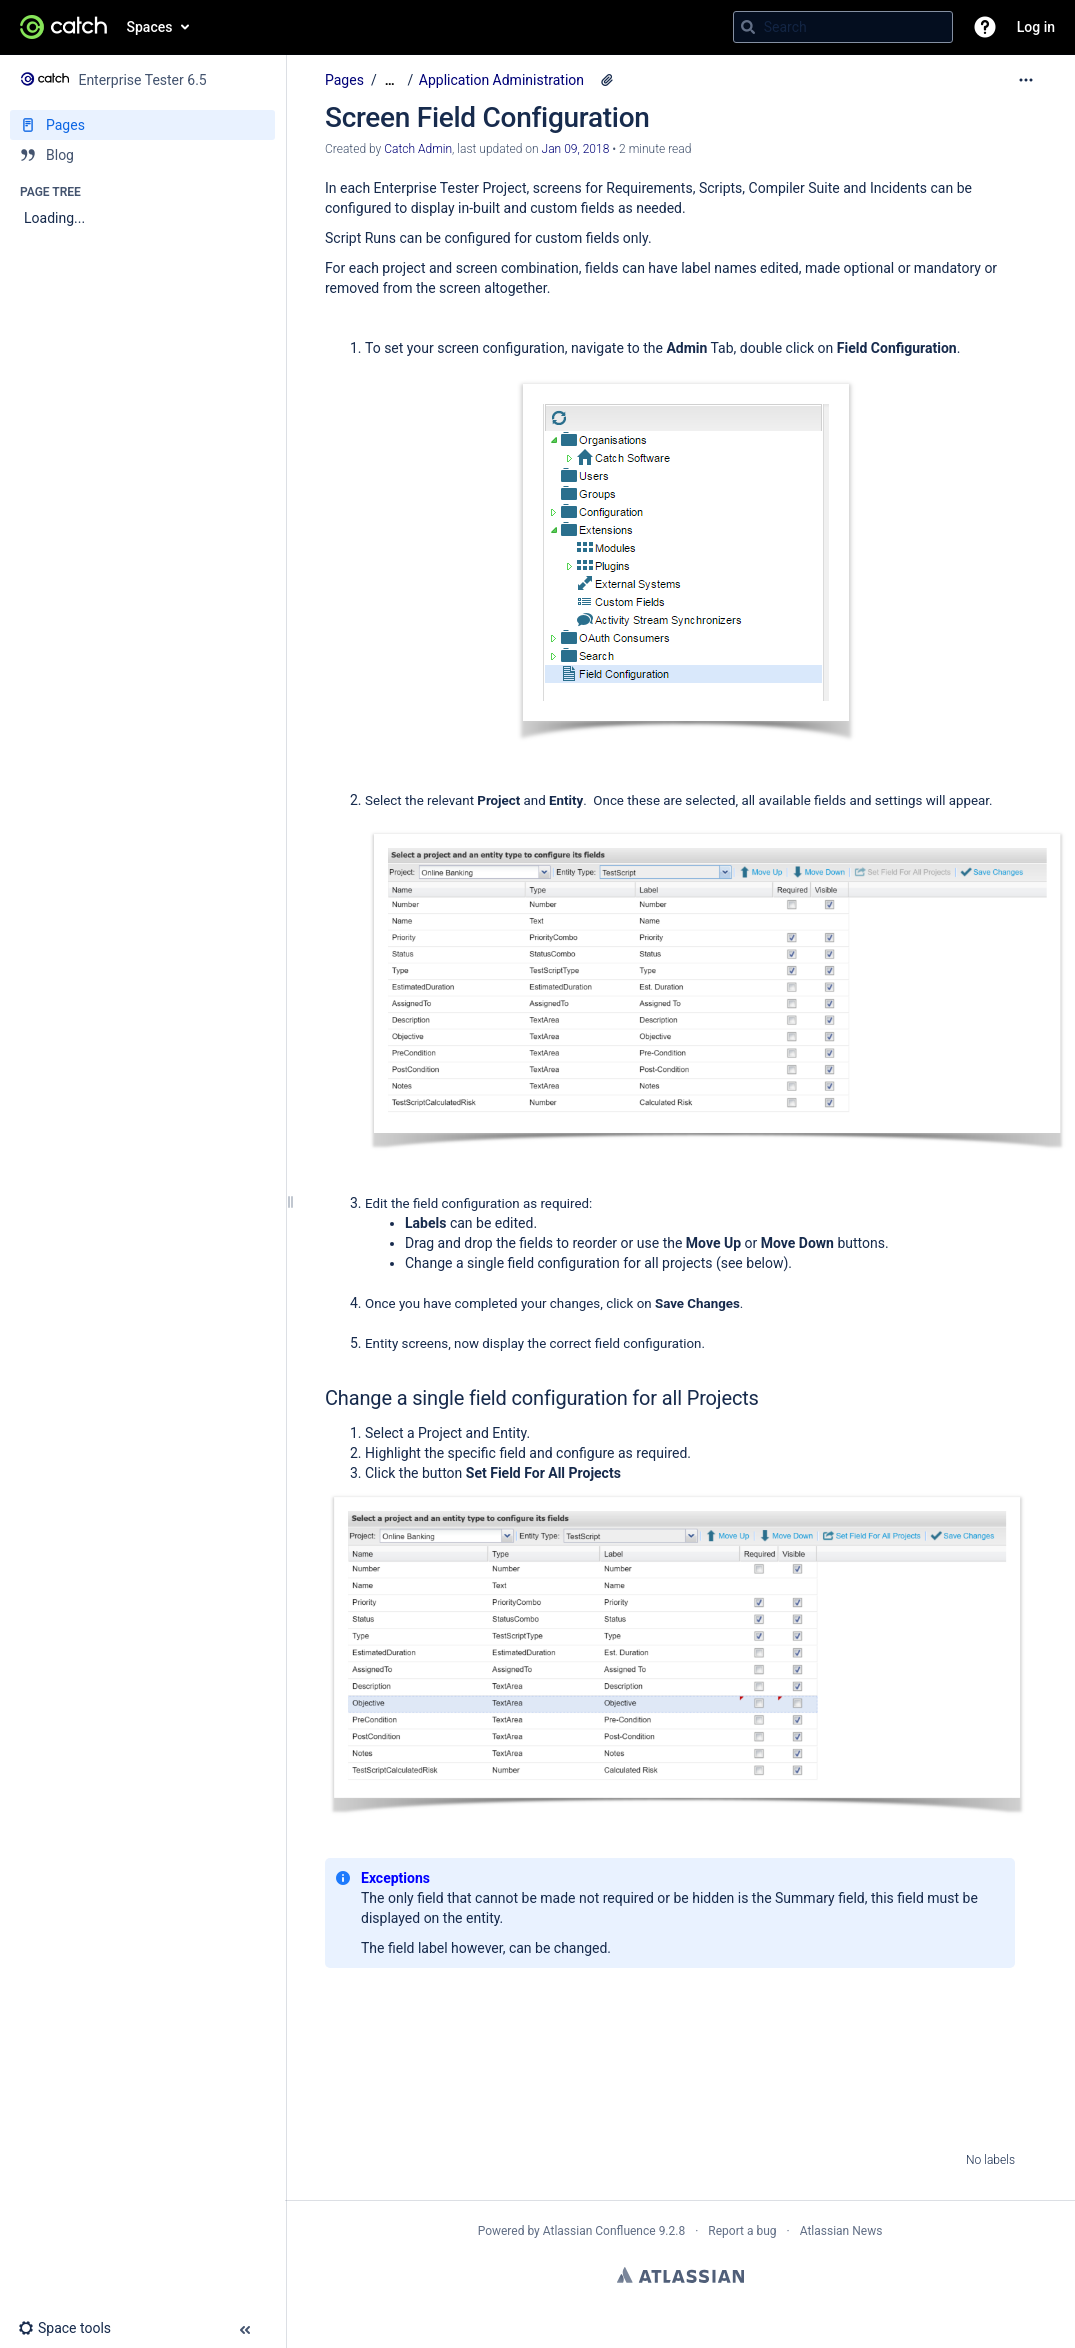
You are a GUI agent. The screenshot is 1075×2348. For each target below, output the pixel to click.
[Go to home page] (63, 27)
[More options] (1026, 80)
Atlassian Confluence (599, 2231)
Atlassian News (841, 2231)
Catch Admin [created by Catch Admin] (418, 149)
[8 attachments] (607, 80)
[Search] (748, 27)
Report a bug (742, 2231)
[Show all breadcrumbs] (390, 80)
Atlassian (680, 2275)
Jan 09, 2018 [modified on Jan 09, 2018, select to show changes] (576, 149)
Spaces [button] (150, 27)
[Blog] (142, 155)
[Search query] (843, 27)
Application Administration (501, 80)
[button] (985, 27)
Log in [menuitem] (1036, 27)
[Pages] (142, 125)
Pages (344, 80)
